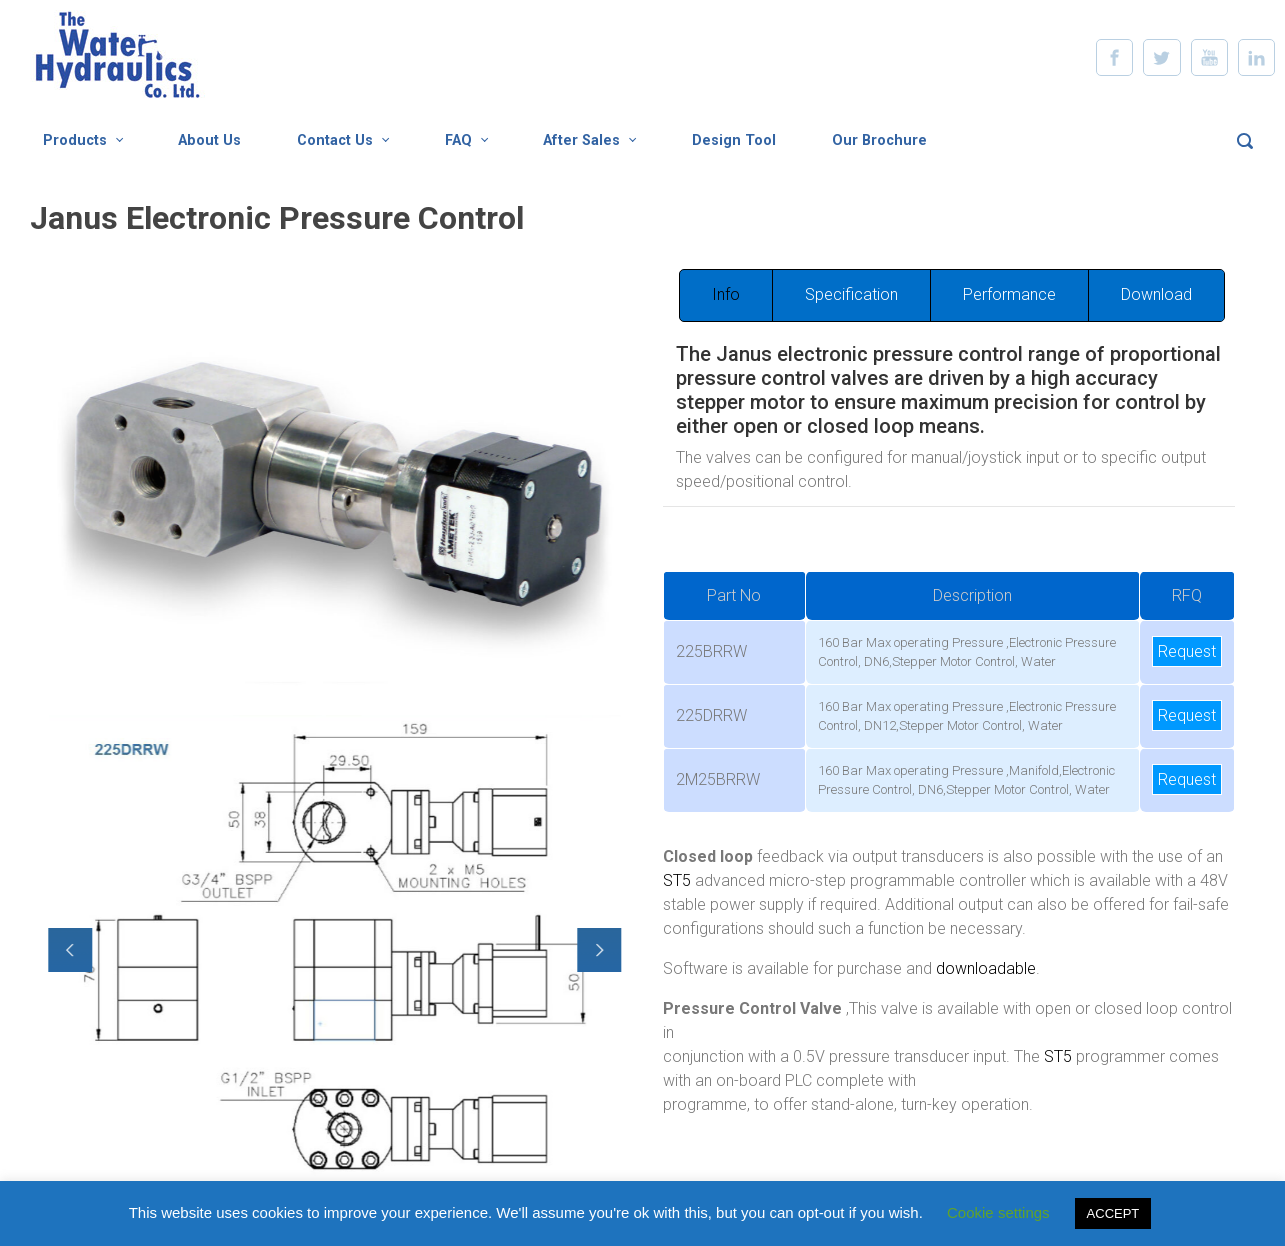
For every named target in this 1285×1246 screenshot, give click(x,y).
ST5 (677, 880)
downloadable (986, 968)
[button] (63, 950)
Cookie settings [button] (998, 1212)
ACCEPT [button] (1113, 1213)
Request (1187, 651)
